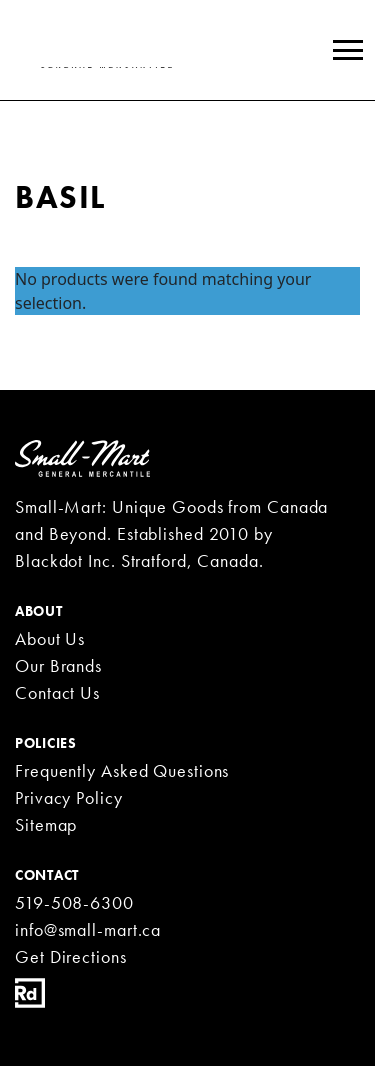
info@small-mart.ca (88, 929)
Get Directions (71, 956)
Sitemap (46, 824)
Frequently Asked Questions (122, 770)
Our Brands (58, 665)
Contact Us (57, 692)
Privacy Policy (69, 797)
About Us (50, 638)
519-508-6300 (74, 902)
